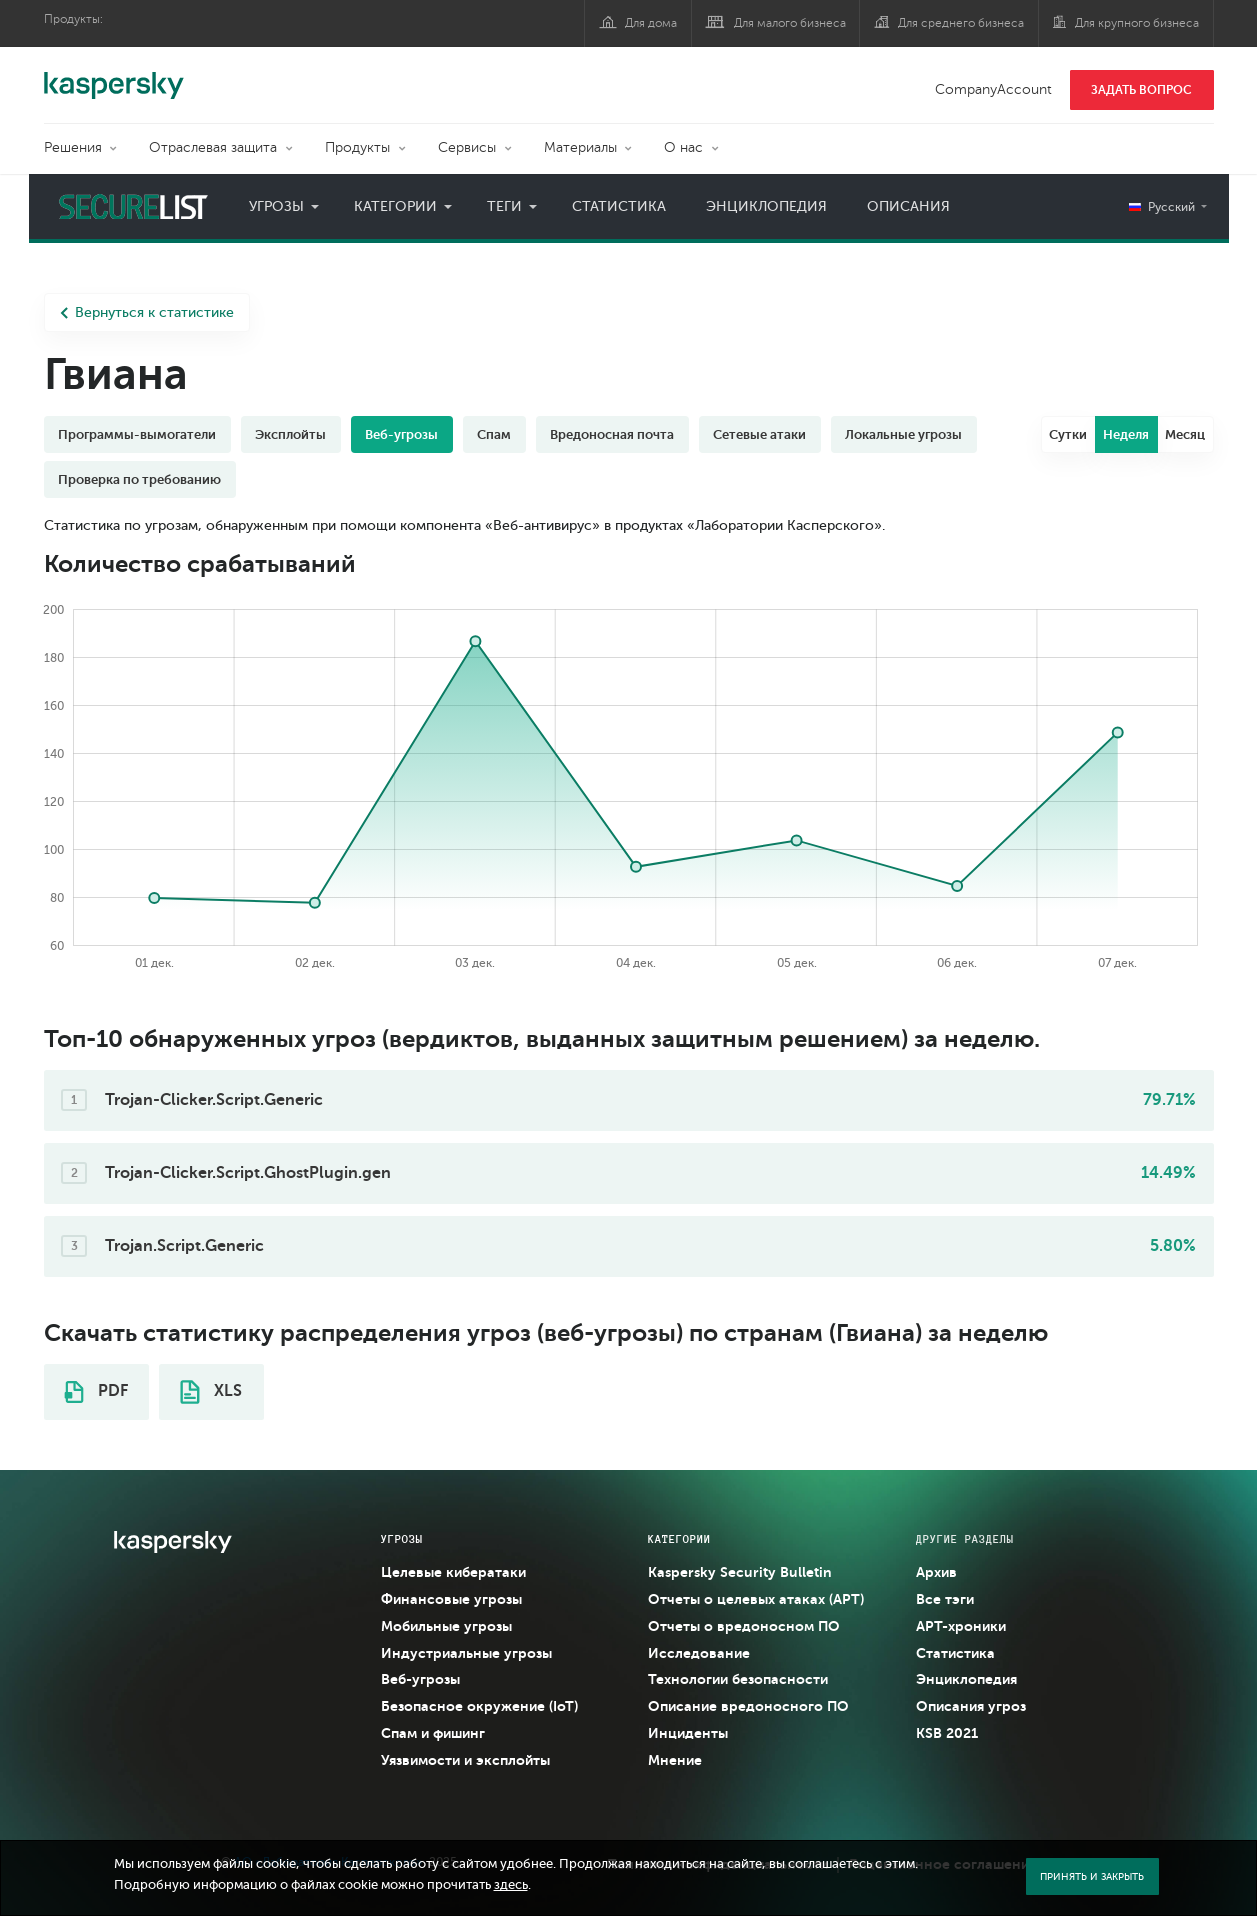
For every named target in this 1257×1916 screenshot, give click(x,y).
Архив (936, 1572)
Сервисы (467, 147)
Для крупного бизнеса (1137, 23)
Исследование (699, 1653)
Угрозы (276, 206)
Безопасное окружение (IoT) (479, 1706)
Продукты (357, 147)
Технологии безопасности (738, 1679)
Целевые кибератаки (453, 1572)
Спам (494, 434)
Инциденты (688, 1733)
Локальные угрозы (903, 434)
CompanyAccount (993, 89)
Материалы (580, 147)
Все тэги (945, 1599)
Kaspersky (114, 75)
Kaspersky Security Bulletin (740, 1572)
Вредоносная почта (612, 434)
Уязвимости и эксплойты (465, 1760)
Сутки (1068, 434)
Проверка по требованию (139, 479)
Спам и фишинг (433, 1733)
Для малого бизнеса (790, 23)
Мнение (675, 1760)
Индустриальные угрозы (466, 1653)
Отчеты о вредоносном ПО (744, 1626)
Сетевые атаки (759, 434)
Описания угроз (971, 1706)
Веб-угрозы (401, 434)
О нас (683, 147)
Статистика (619, 206)
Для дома (651, 23)
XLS (211, 1392)
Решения (73, 147)
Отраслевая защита (213, 147)
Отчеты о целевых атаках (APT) (756, 1599)
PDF (96, 1392)
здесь (511, 1885)
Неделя (1126, 434)
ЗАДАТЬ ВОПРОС (1141, 90)
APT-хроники (961, 1626)
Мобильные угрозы (446, 1626)
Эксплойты (290, 434)
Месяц (1185, 434)
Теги (504, 206)
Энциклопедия (766, 206)
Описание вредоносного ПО (748, 1706)
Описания (908, 206)
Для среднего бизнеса (961, 23)
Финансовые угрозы (451, 1599)
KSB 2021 (947, 1733)
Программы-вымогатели (137, 434)
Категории (395, 206)
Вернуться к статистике (147, 312)
